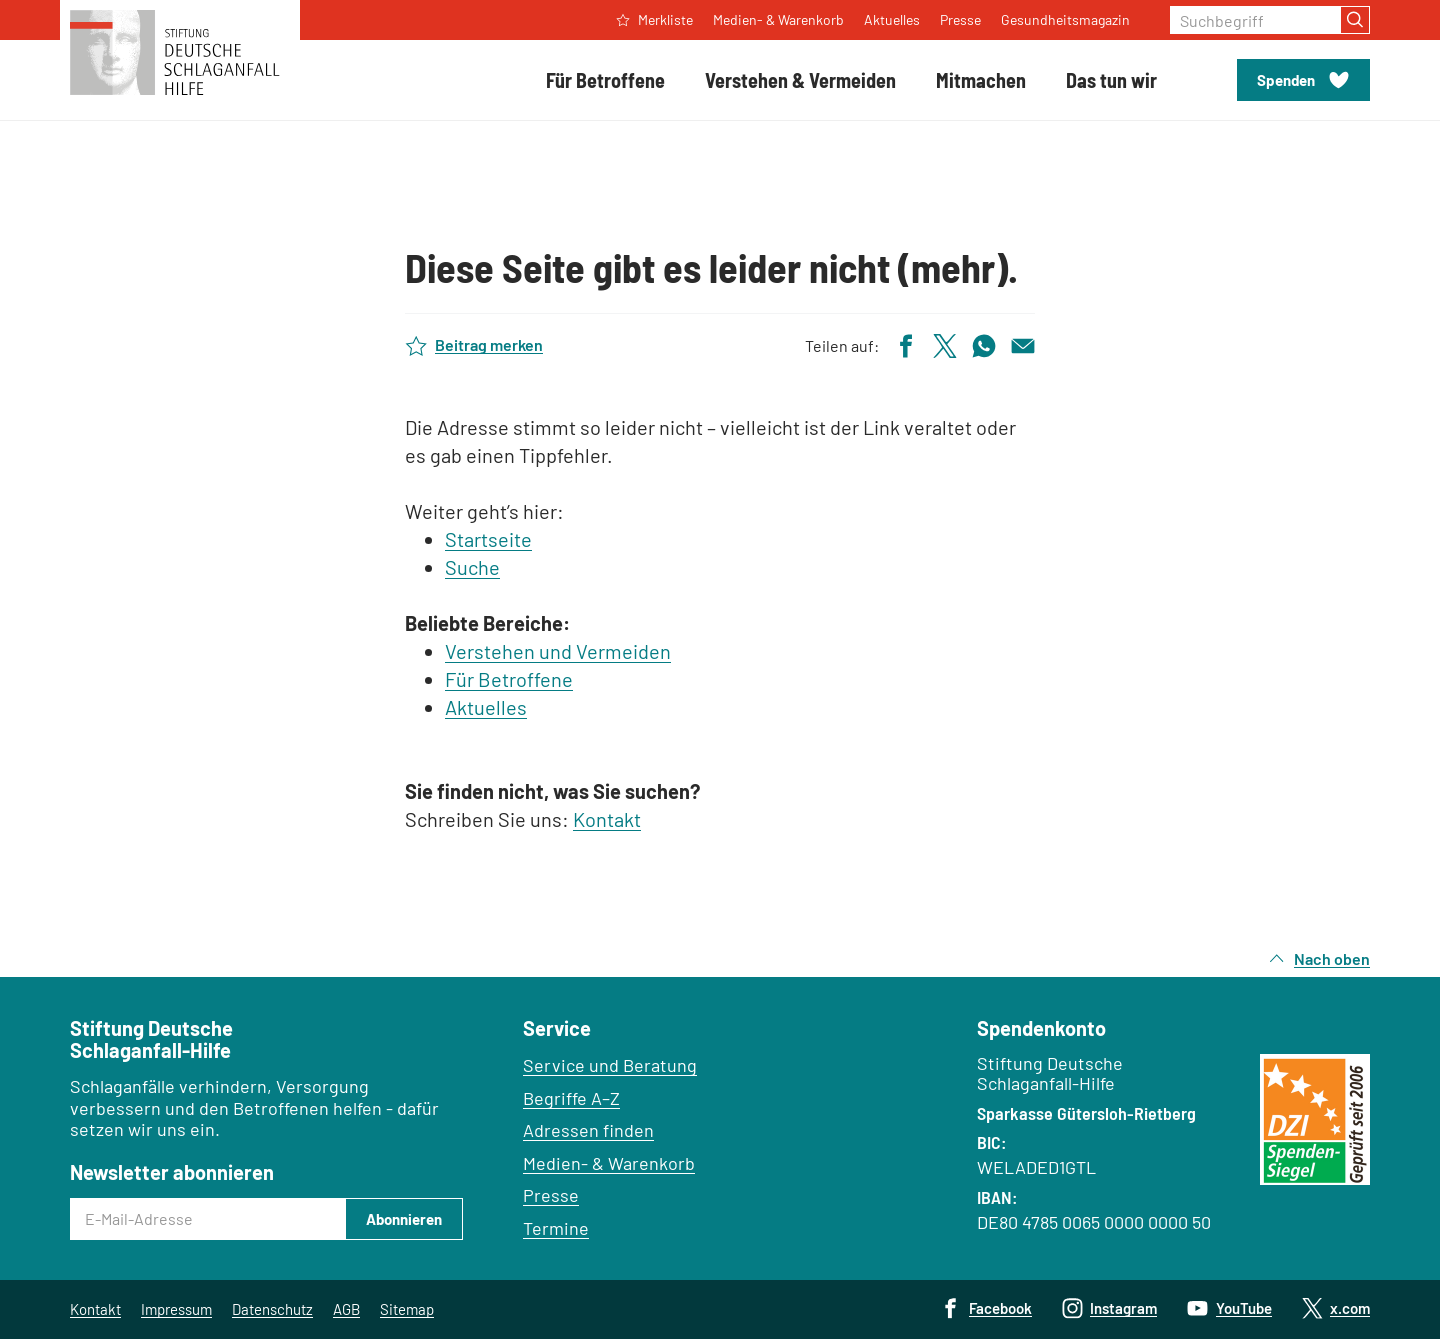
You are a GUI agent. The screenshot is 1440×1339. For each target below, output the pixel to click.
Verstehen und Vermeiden (558, 651)
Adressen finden (588, 1130)
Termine (556, 1228)
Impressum (176, 1309)
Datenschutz (272, 1309)
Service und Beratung (610, 1065)
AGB (346, 1309)
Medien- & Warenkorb (609, 1163)
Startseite (488, 539)
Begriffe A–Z (571, 1098)
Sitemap (407, 1309)
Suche (472, 567)
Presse (551, 1195)
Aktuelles (486, 707)
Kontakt (607, 819)
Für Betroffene (509, 679)
